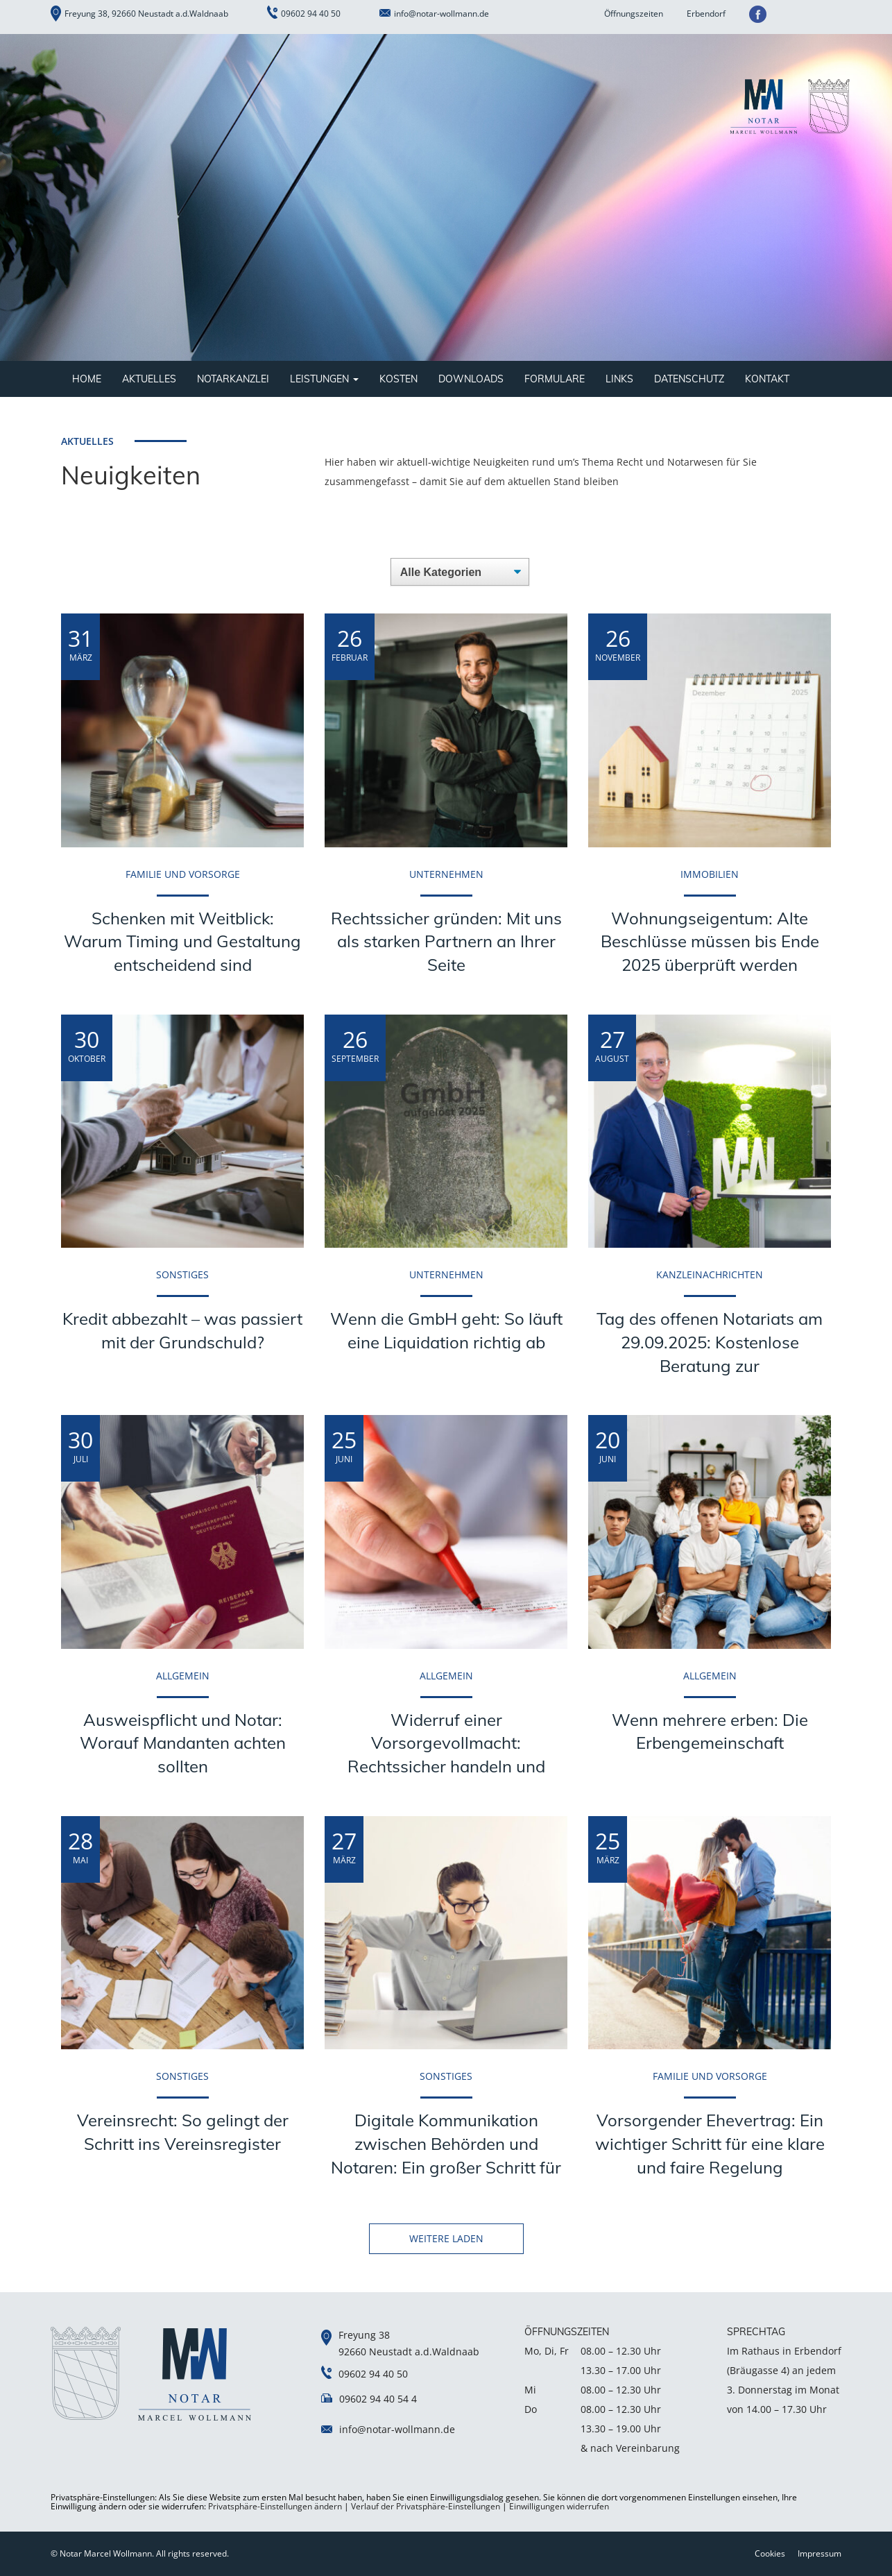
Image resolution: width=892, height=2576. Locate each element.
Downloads (471, 379)
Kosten (398, 379)
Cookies (770, 2553)
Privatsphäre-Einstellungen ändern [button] (275, 2506)
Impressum (819, 2553)
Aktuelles (149, 379)
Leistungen (324, 379)
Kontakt (767, 379)
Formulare (554, 379)
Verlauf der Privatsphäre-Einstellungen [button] (425, 2506)
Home (86, 379)
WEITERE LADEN (446, 2238)
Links (619, 379)
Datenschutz (689, 379)
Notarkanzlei (233, 379)
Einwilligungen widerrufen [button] (559, 2506)
